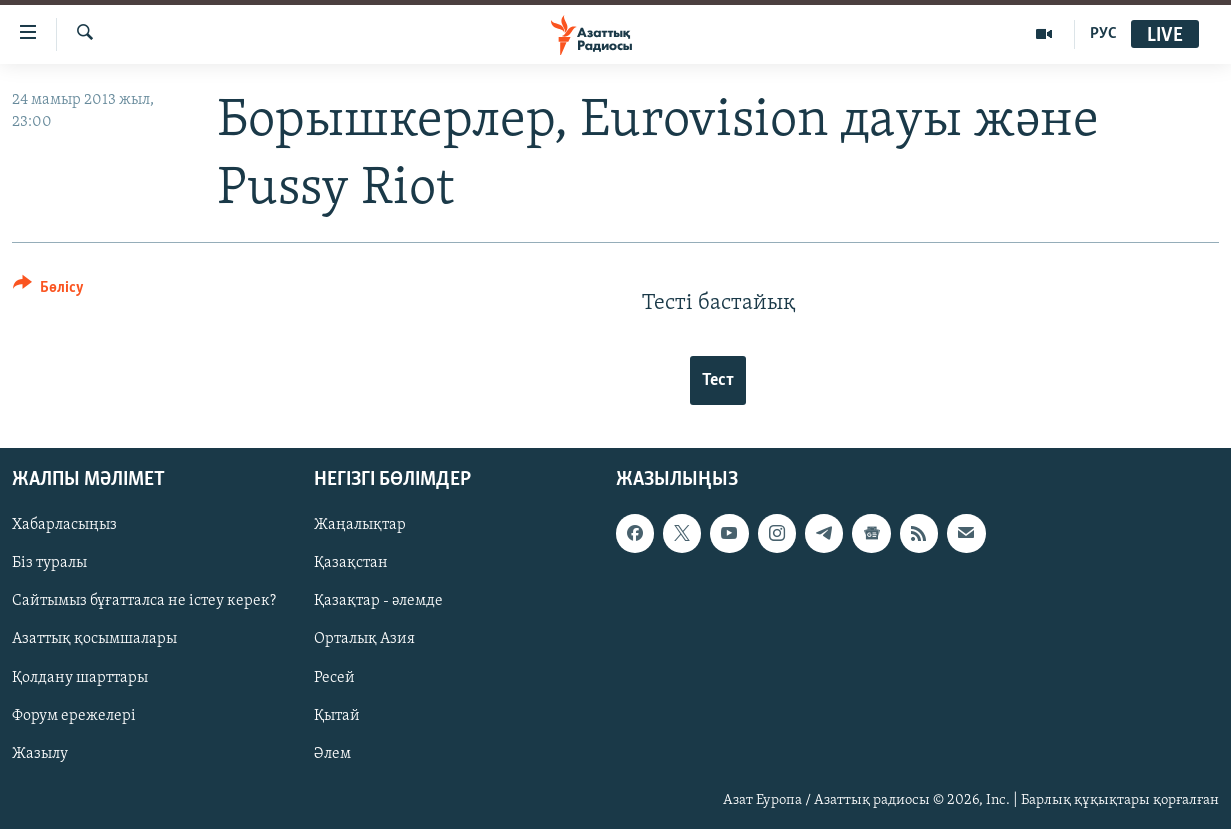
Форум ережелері (74, 715)
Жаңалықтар (360, 525)
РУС (1103, 34)
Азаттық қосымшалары (94, 639)
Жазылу (40, 753)
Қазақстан (351, 563)
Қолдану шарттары (80, 677)
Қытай (337, 715)
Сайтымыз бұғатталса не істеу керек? (144, 601)
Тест (718, 380)
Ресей (334, 677)
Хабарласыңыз (64, 525)
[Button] (48, 290)
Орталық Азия (364, 639)
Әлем (332, 753)
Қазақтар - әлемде (378, 601)
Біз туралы (49, 563)
